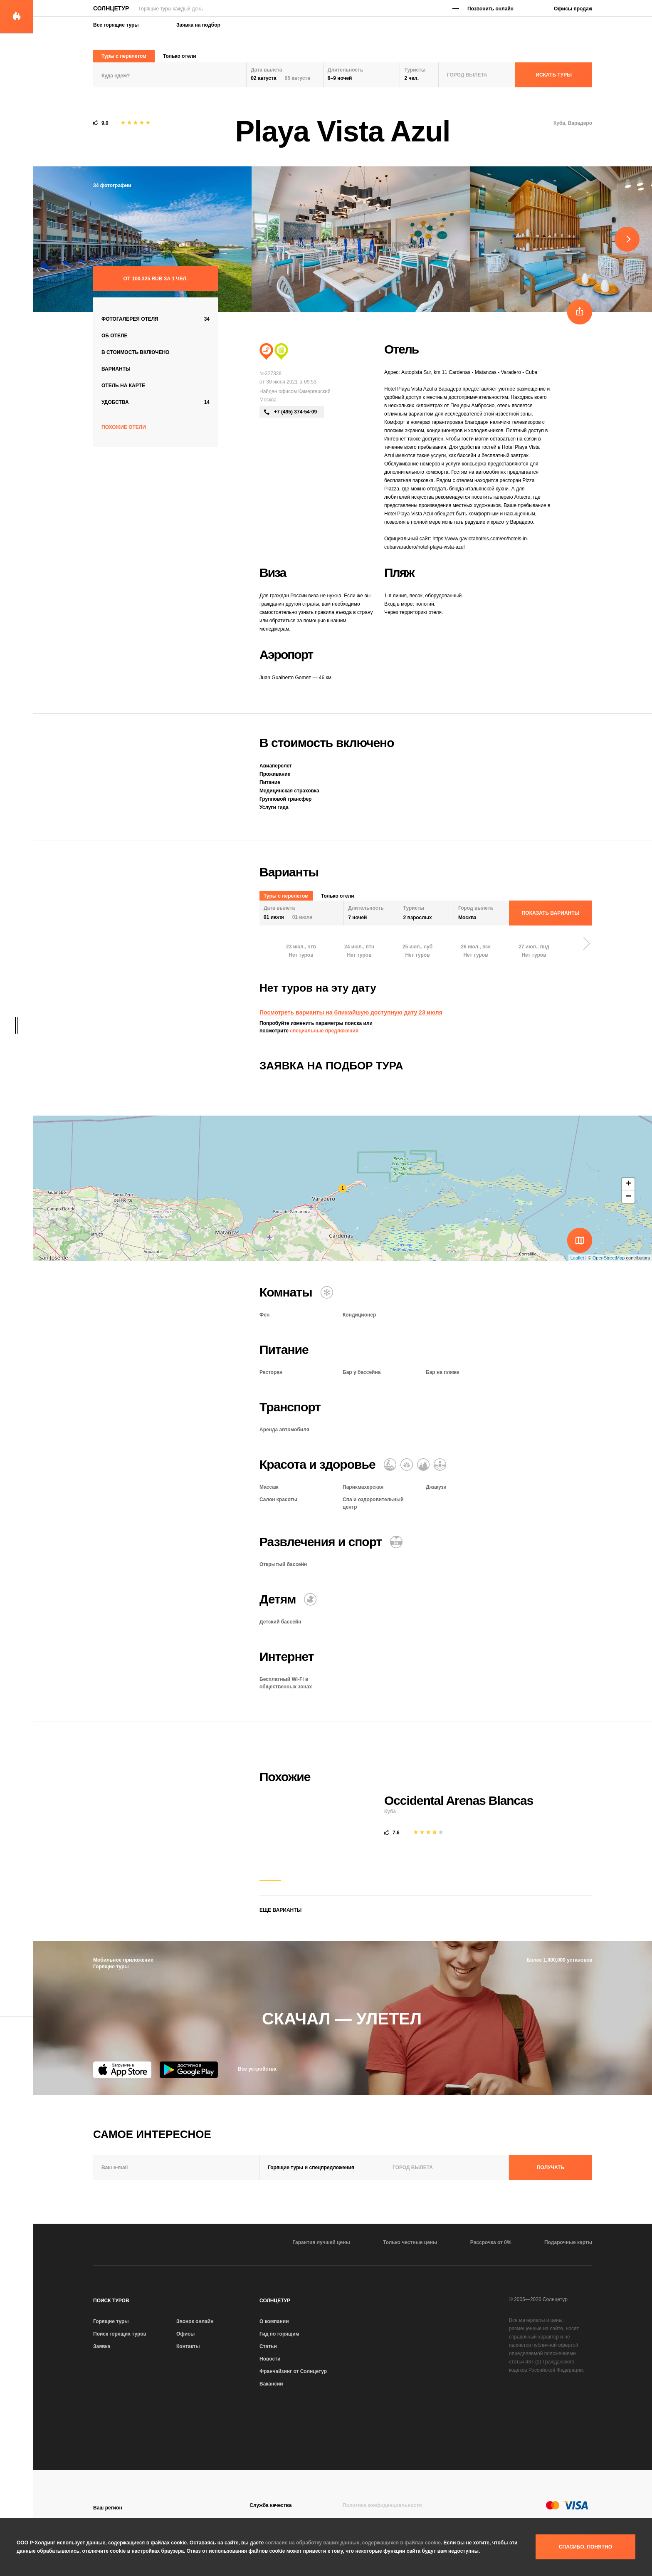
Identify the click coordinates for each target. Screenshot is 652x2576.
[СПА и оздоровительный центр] (423, 1464)
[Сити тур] (281, 351)
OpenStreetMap (609, 1257)
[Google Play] (189, 2069)
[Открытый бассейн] (396, 1542)
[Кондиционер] (327, 1292)
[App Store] (122, 2069)
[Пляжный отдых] (266, 351)
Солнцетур (111, 8)
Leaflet (577, 1257)
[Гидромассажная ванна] (440, 1464)
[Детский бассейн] (310, 1599)
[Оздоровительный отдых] (406, 1464)
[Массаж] (390, 1464)
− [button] (628, 1196)
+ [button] (628, 1184)
